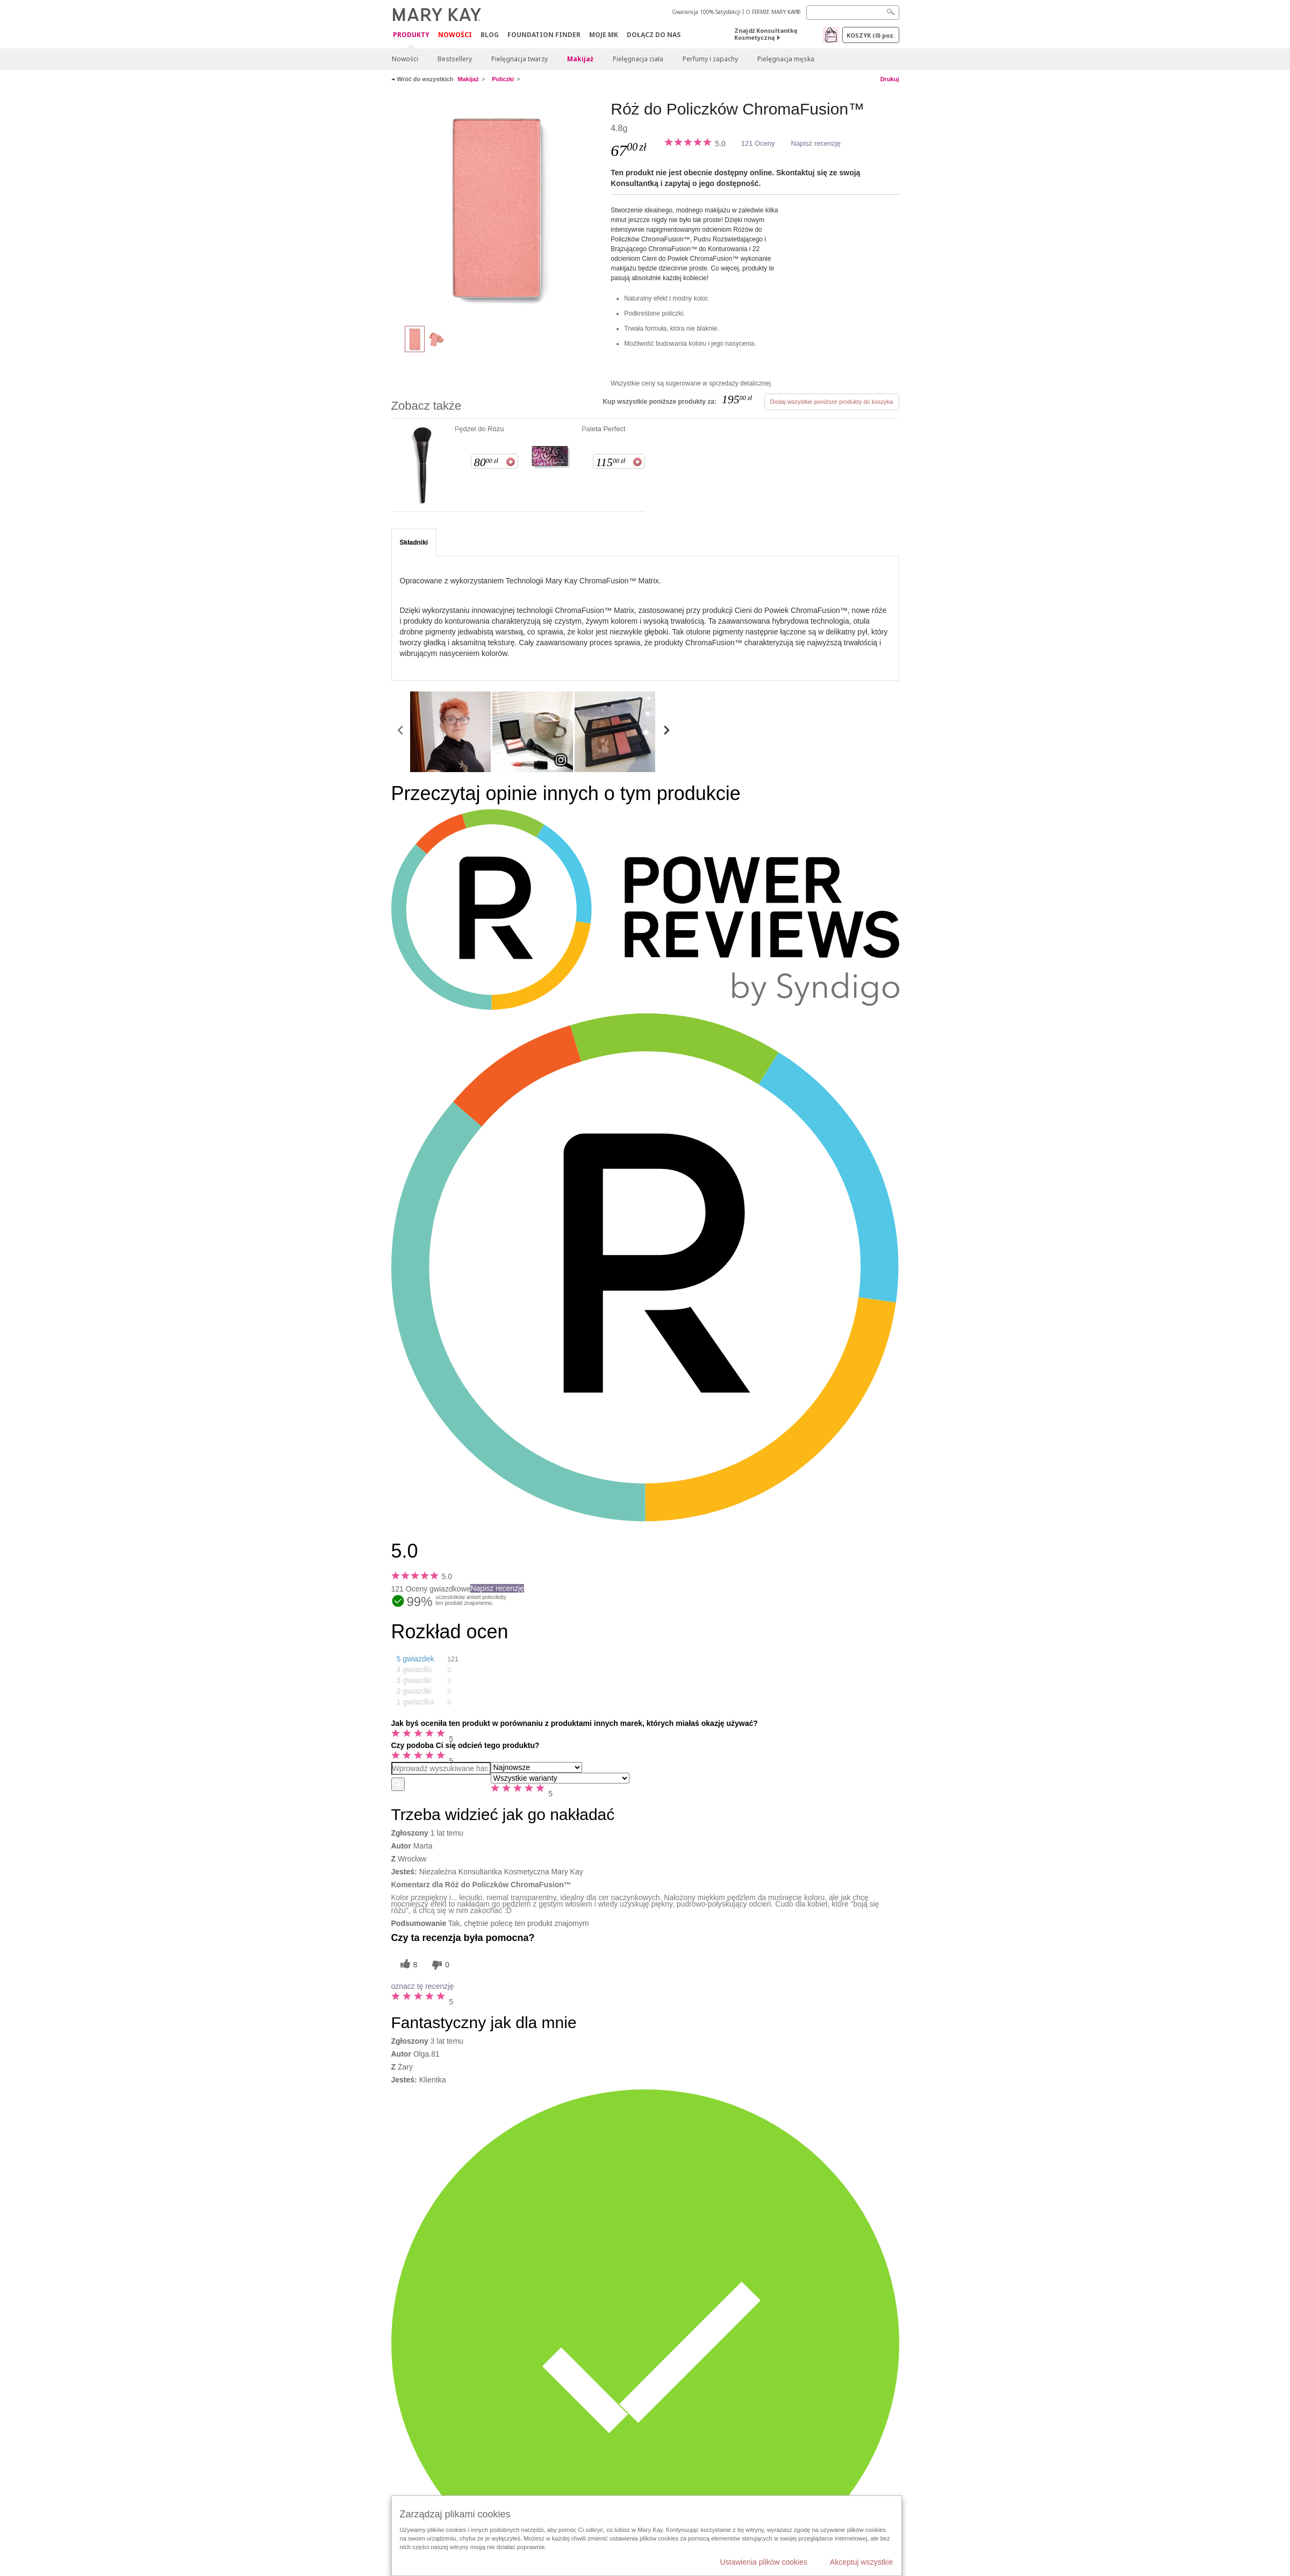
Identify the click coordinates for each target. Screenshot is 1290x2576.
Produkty (411, 35)
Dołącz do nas (653, 34)
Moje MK (603, 34)
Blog (490, 34)
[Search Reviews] (441, 1768)
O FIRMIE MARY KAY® (773, 12)
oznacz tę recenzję (422, 1986)
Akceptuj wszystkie (861, 2562)
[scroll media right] (666, 731)
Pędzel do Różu (479, 429)
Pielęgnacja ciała (638, 58)
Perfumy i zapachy (710, 58)
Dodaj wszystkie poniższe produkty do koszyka (831, 401)
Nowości (455, 34)
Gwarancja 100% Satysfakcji (706, 12)
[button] (434, 1658)
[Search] (852, 12)
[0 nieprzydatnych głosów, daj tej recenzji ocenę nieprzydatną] (439, 1964)
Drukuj (889, 79)
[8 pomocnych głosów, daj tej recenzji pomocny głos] (407, 1964)
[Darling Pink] (497, 207)
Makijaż (580, 58)
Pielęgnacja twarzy (519, 58)
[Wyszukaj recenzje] (398, 1784)
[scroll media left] (400, 731)
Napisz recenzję (816, 143)
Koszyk (871, 35)
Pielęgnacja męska (785, 58)
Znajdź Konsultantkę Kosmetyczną (766, 34)
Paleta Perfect (604, 429)
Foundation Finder (543, 34)
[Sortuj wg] (536, 1767)
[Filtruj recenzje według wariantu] (560, 1778)
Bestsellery (455, 58)
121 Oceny (758, 143)
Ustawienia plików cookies (763, 2562)
